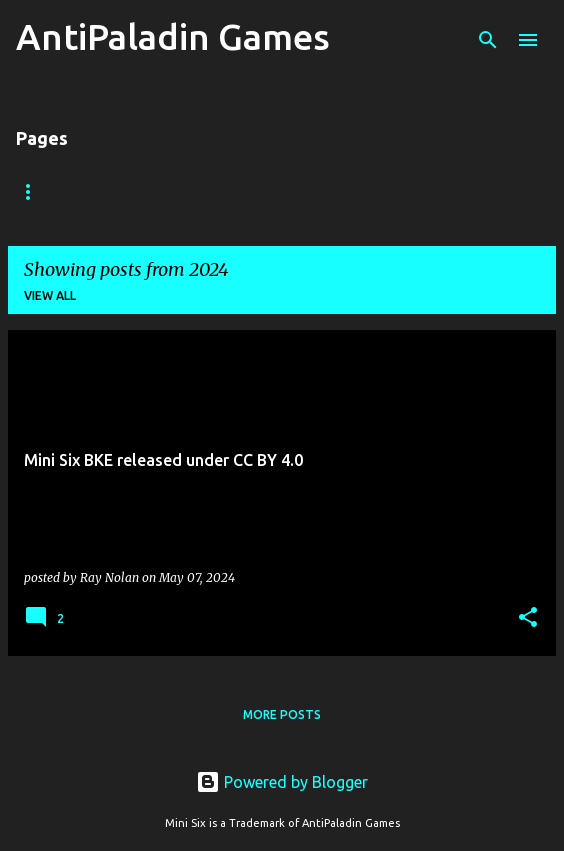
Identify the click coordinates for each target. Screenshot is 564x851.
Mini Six (123, 191)
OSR (204, 191)
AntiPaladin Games (173, 36)
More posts (282, 714)
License (413, 191)
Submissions (302, 191)
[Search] (488, 40)
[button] (528, 618)
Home (35, 191)
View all (50, 295)
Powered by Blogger (282, 782)
